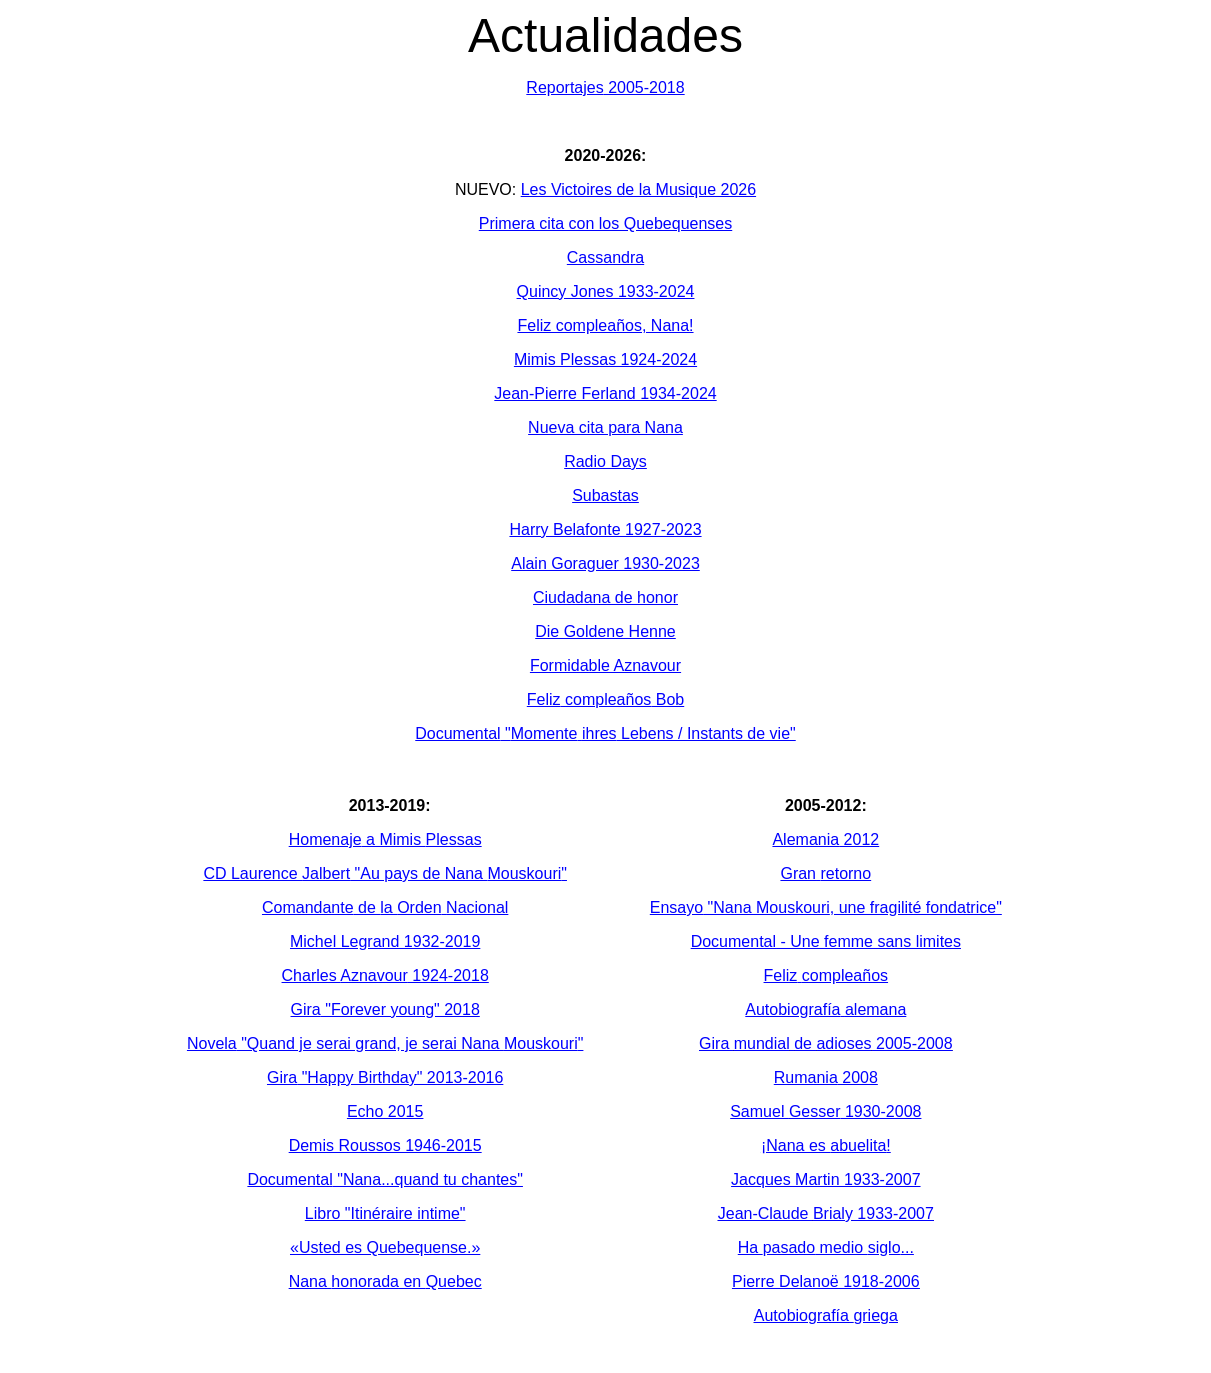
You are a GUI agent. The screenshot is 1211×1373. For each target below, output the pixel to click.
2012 (825, 839)
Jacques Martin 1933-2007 (825, 1179)
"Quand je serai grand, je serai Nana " (385, 1043)
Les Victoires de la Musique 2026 (638, 189)
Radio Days (605, 461)
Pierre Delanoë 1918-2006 (826, 1281)
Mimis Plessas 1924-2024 (605, 359)
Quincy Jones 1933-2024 (606, 291)
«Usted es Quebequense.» (385, 1247)
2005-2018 (605, 87)
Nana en (385, 1281)
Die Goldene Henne (605, 631)
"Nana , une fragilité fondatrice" (826, 907)
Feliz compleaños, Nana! (605, 325)
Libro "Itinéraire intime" (385, 1213)
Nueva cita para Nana (605, 427)
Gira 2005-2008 (826, 1043)
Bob (605, 699)
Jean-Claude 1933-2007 (826, 1213)
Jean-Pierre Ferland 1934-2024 (605, 393)
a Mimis (385, 839)
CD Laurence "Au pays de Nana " (385, 873)
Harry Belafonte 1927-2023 (605, 529)
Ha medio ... (826, 1247)
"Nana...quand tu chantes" (385, 1179)
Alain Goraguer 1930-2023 (605, 563)
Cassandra (605, 257)
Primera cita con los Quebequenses (605, 223)
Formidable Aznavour (605, 665)
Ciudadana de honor (605, 597)
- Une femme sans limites (826, 941)
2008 (826, 1077)
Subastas (605, 495)
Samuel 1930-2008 (825, 1111)
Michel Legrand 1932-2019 (385, 941)
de (385, 907)
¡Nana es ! (826, 1145)
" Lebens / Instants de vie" (605, 733)
